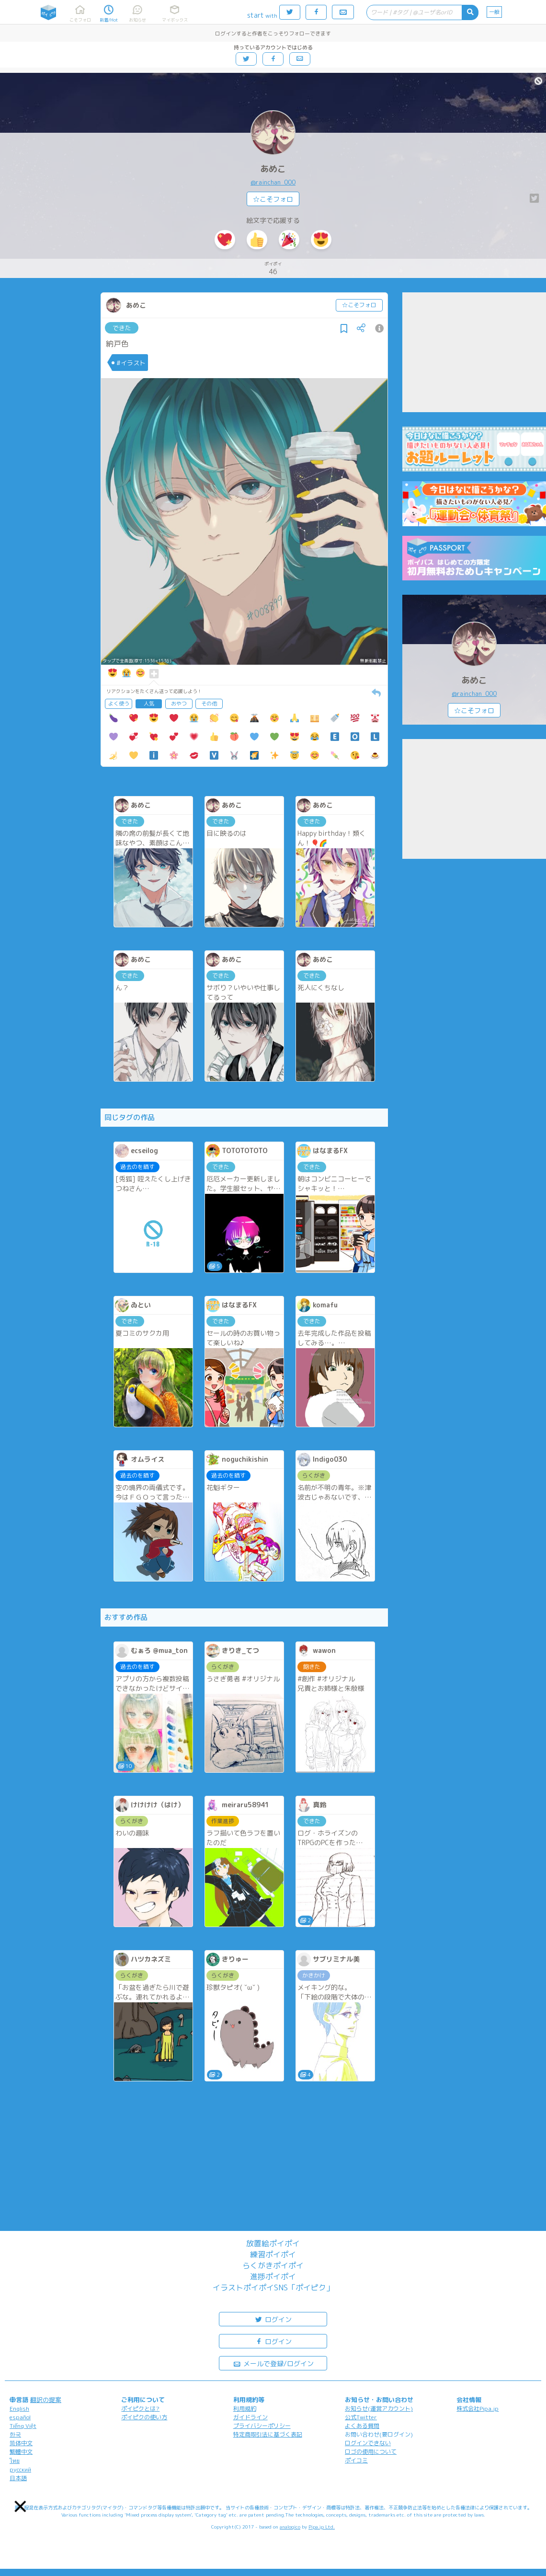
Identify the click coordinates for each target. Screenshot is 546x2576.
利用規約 (244, 2408)
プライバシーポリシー (262, 2426)
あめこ (273, 169)
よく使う (118, 703)
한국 (15, 2434)
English (19, 2408)
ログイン (273, 2319)
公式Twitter (361, 2417)
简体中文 (21, 2443)
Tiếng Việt (23, 2426)
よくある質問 (362, 2426)
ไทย (15, 2461)
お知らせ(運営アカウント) (379, 2408)
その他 (209, 703)
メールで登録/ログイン (273, 2363)
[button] (20, 2506)
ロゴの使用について (371, 2452)
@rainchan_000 (273, 182)
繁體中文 (21, 2452)
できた (122, 327)
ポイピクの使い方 (144, 2417)
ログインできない (368, 2443)
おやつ (179, 703)
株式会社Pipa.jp (477, 2408)
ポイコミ (356, 2460)
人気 (149, 703)
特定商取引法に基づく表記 (267, 2434)
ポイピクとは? (140, 2408)
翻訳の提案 (45, 2399)
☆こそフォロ (273, 199)
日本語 (18, 2478)
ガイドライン (250, 2417)
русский (20, 2469)
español (20, 2417)
